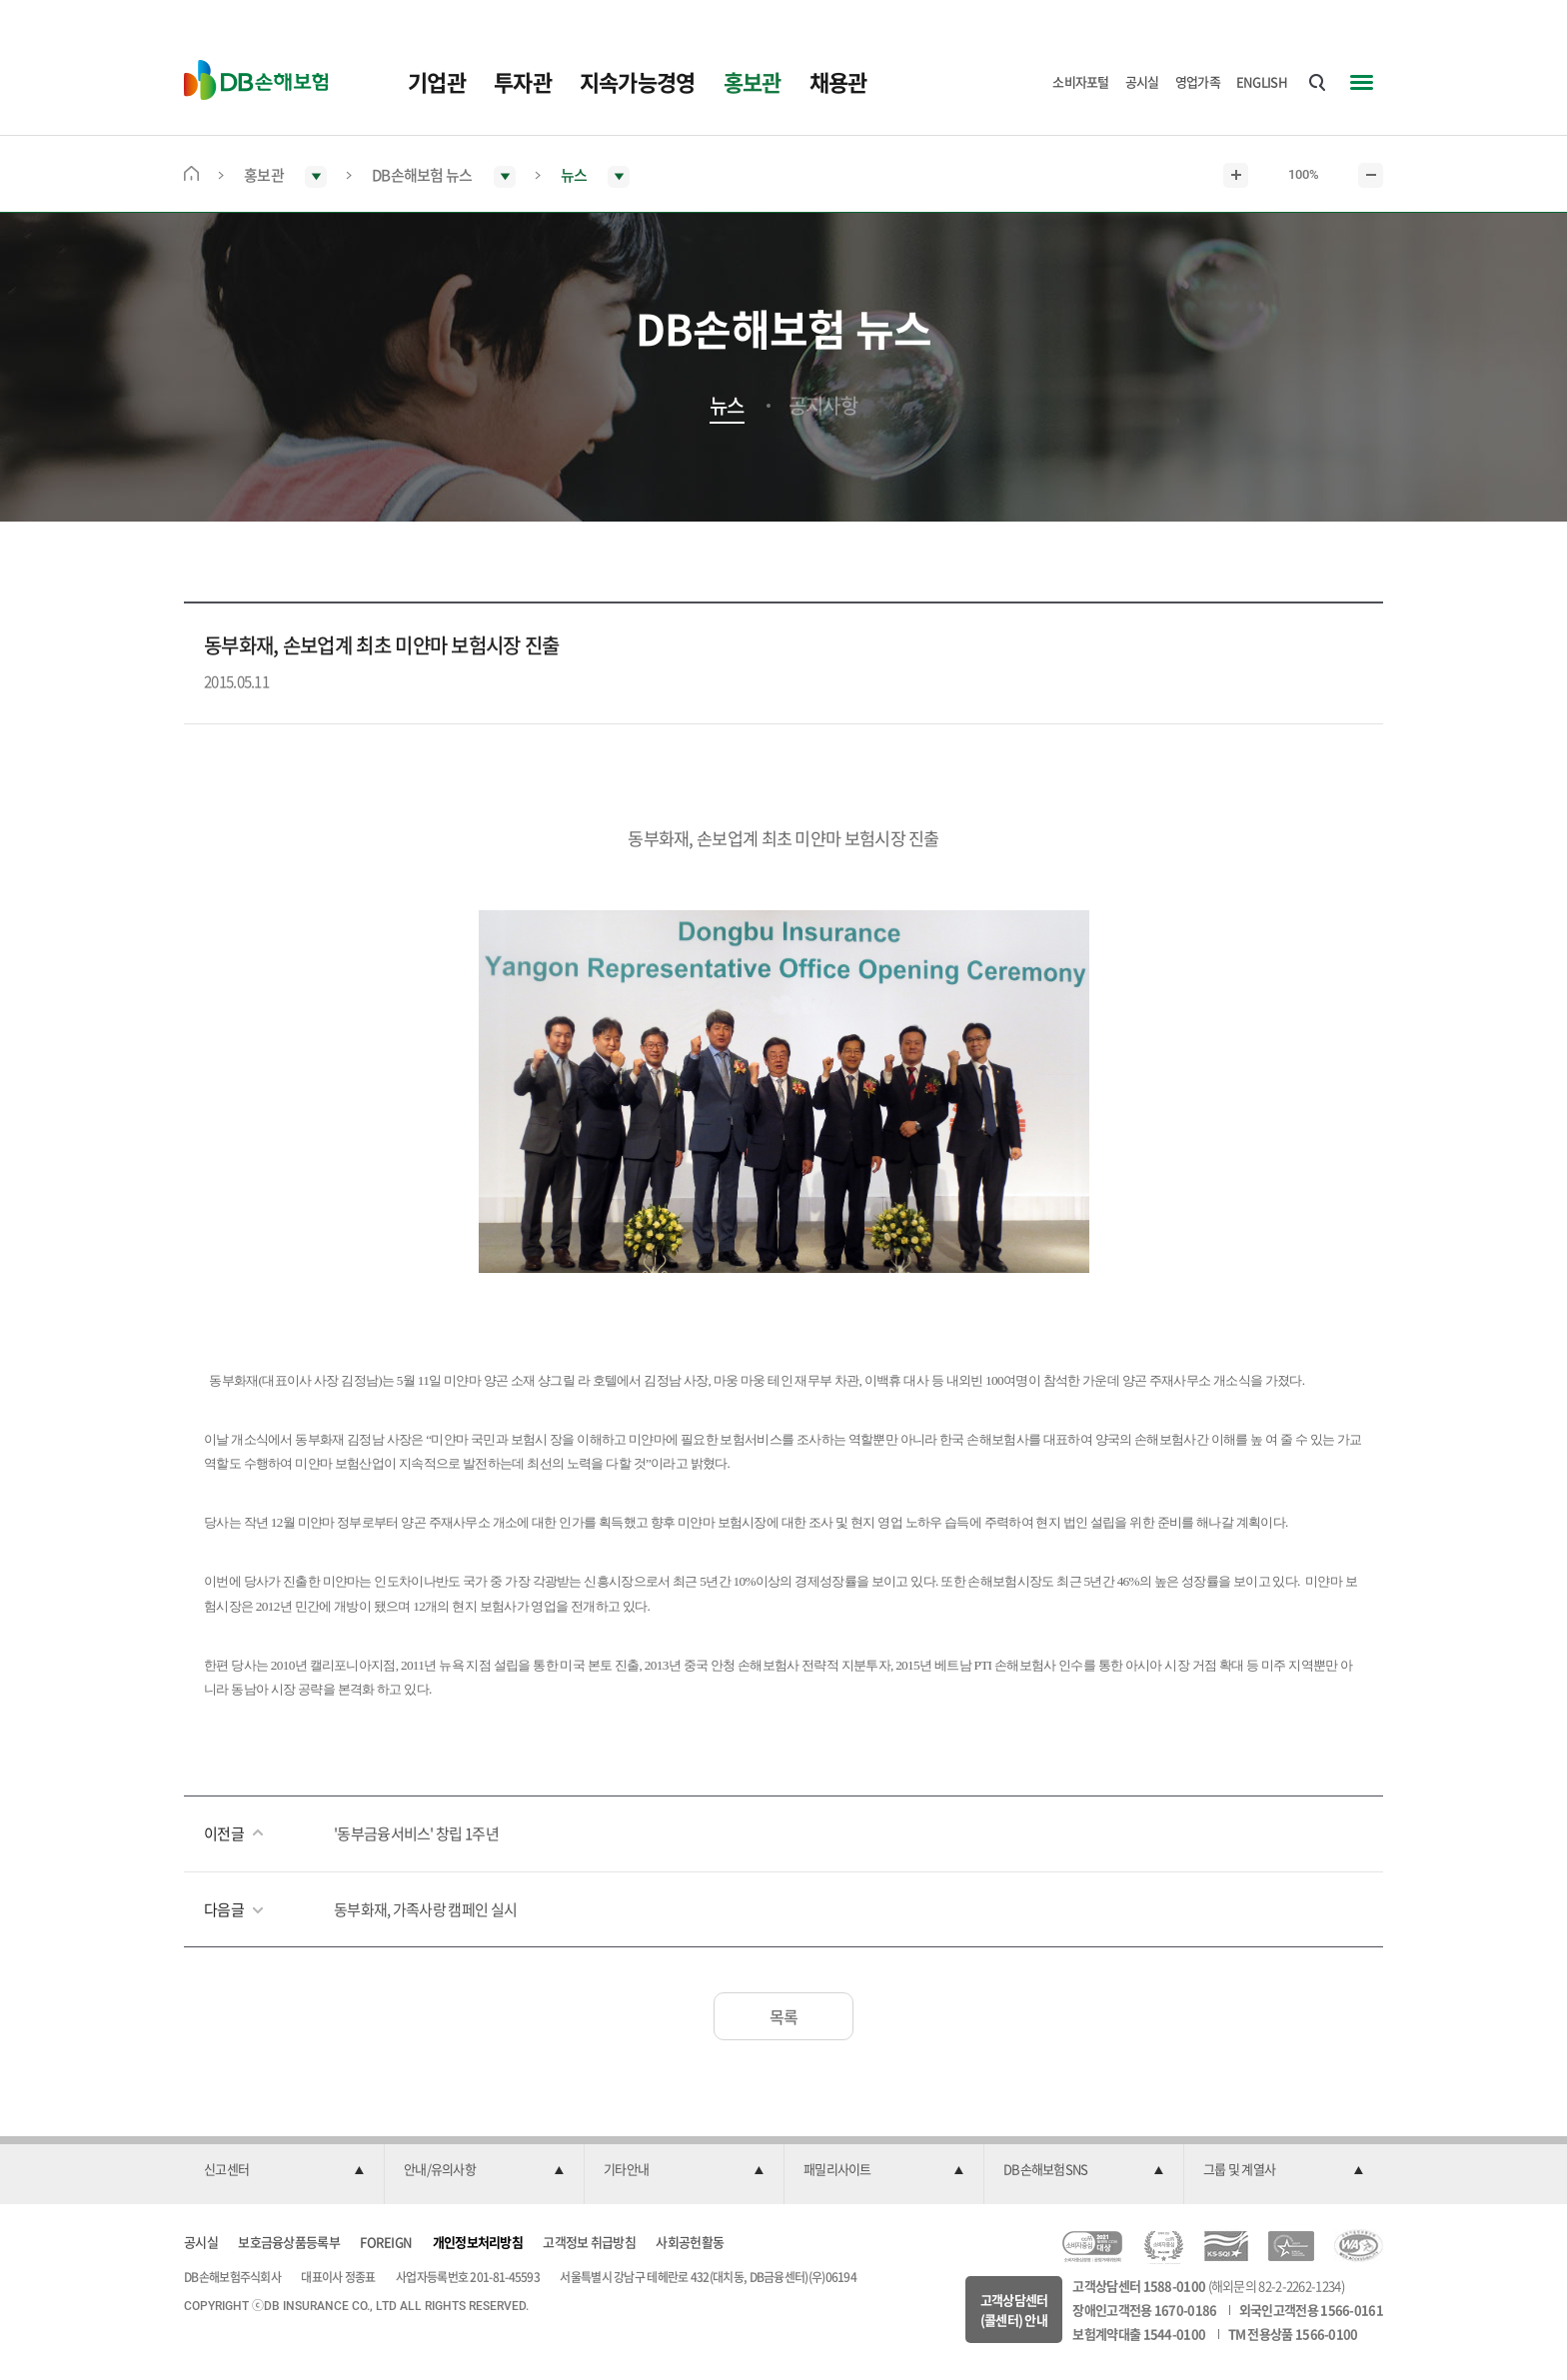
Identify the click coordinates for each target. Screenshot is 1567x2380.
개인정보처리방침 (478, 2241)
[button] (284, 2170)
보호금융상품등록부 (289, 2241)
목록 (784, 2016)
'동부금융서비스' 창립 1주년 (416, 1833)
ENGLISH (1261, 81)
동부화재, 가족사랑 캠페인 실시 (425, 1909)
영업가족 (1197, 81)
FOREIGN (386, 2241)
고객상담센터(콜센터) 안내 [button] (1014, 2309)
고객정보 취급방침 (589, 2241)
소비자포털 (1080, 81)
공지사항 (822, 406)
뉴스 (727, 406)
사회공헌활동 (690, 2241)
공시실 (1142, 81)
